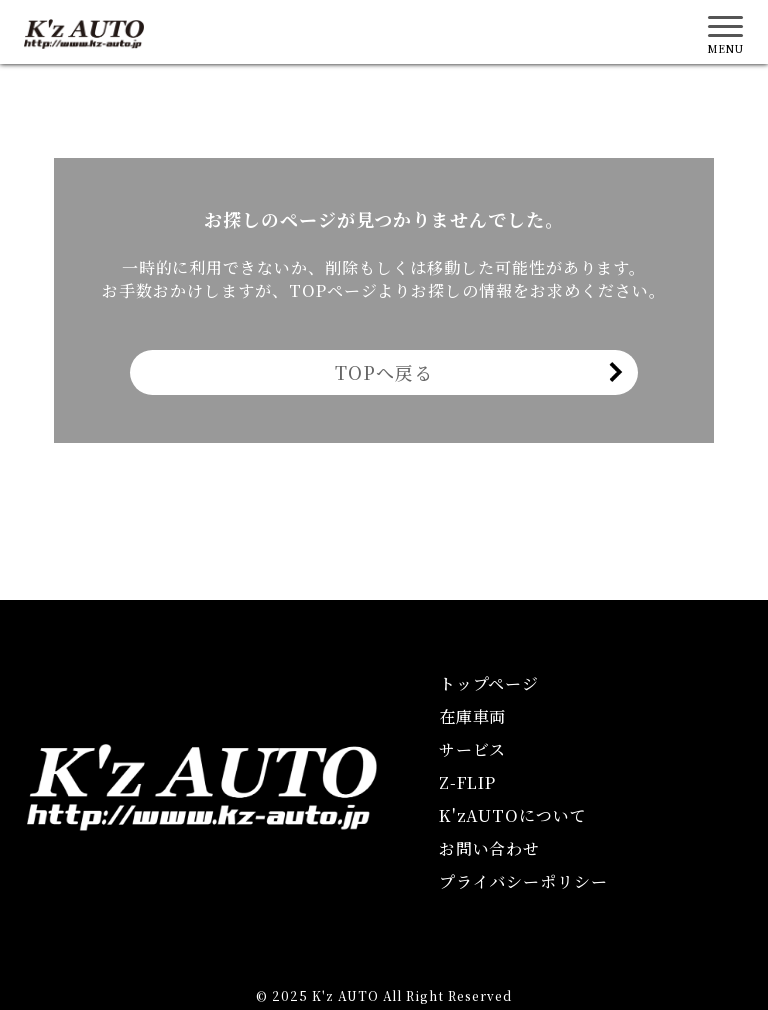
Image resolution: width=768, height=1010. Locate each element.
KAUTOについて (513, 815)
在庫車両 (473, 716)
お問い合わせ (490, 848)
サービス (473, 749)
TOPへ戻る (384, 372)
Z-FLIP (468, 782)
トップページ (489, 683)
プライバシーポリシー (524, 881)
